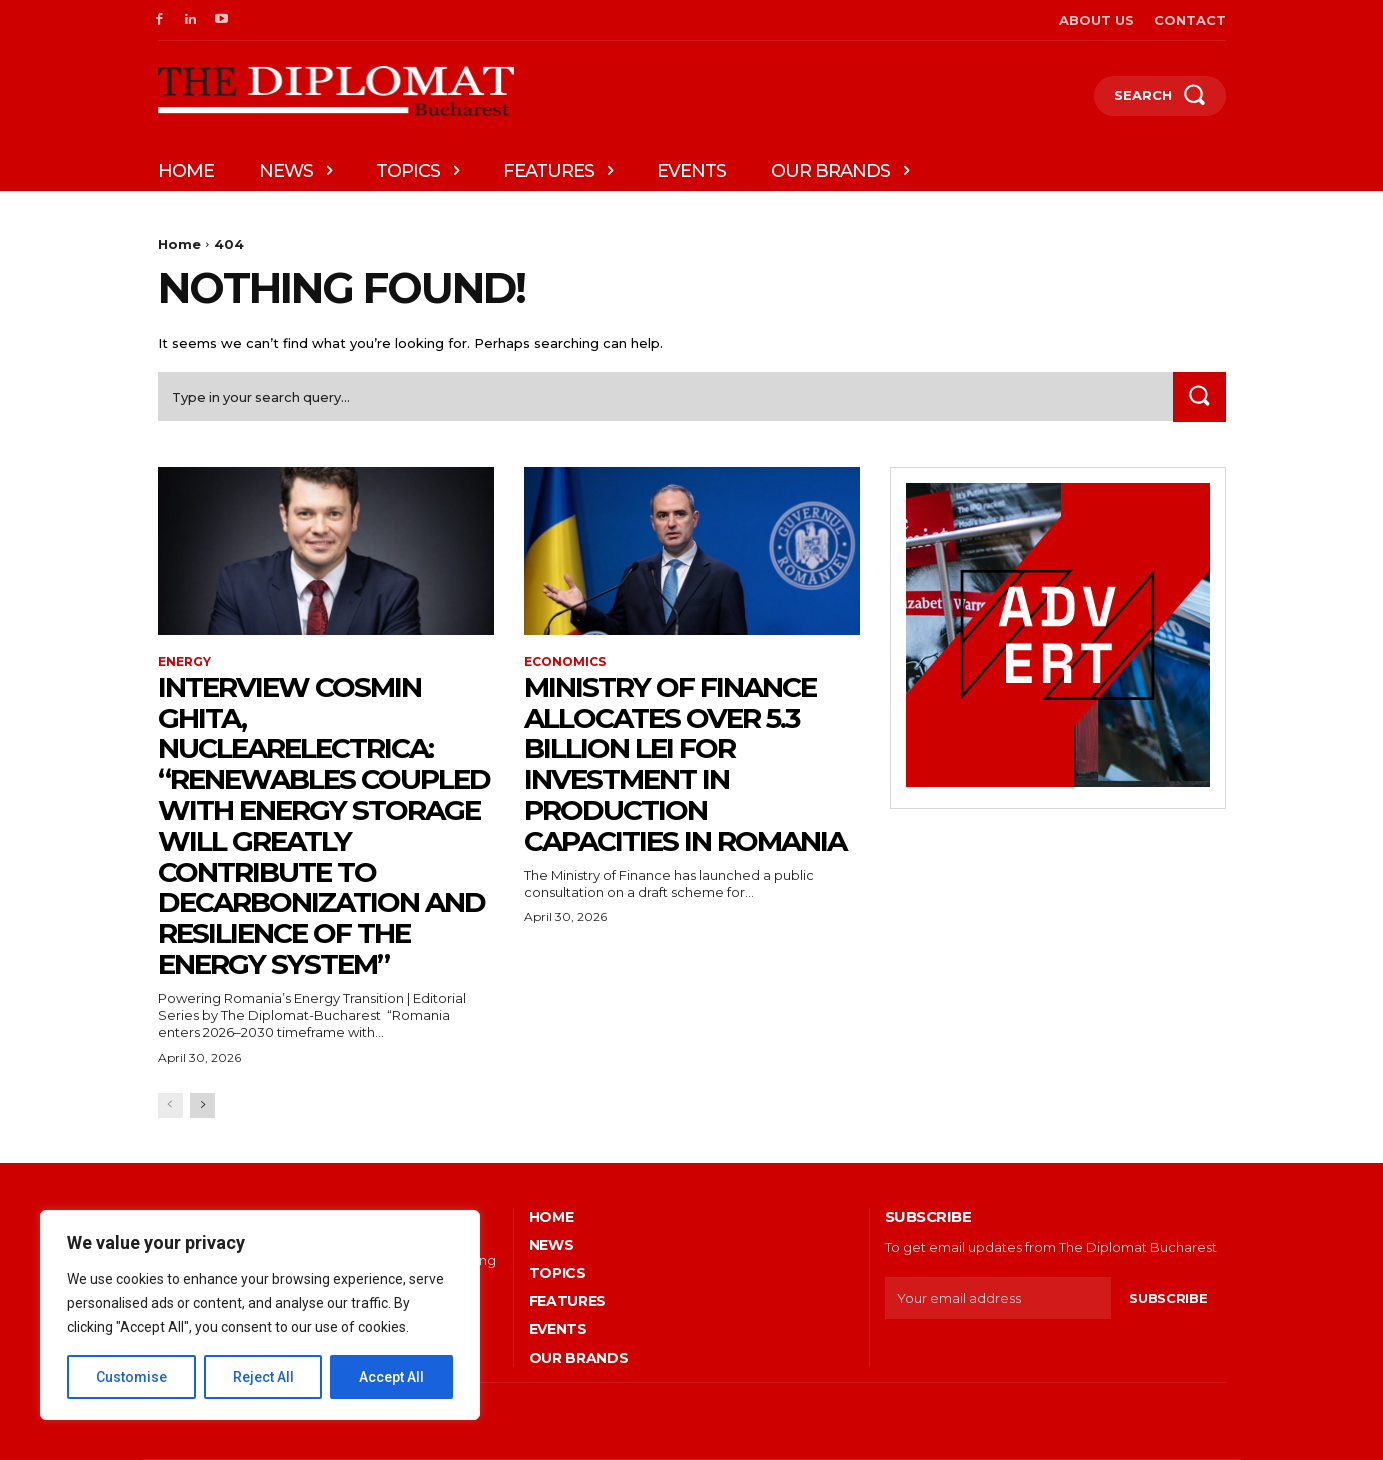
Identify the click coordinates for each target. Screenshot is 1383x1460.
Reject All (263, 1377)
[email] (998, 1298)
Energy (184, 662)
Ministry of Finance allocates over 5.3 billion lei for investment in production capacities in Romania (685, 764)
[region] (260, 1315)
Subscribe (1168, 1298)
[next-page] (202, 1105)
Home (179, 244)
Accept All (391, 1377)
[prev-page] (170, 1105)
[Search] (1199, 396)
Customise (131, 1377)
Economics (565, 662)
